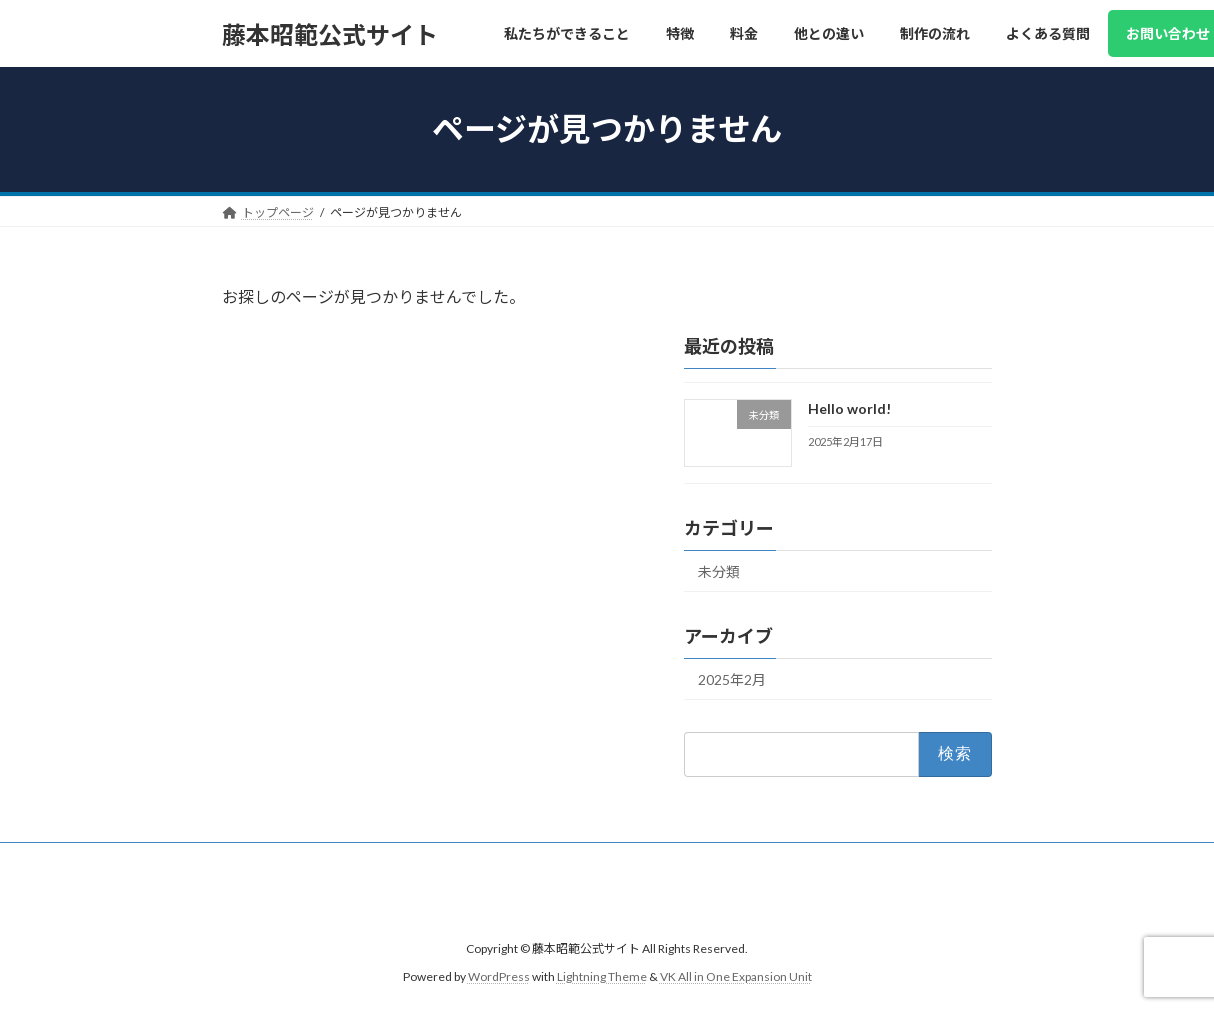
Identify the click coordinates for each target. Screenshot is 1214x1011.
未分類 (719, 571)
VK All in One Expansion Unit (736, 976)
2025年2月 (732, 679)
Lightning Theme (602, 976)
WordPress (499, 976)
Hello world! (849, 408)
